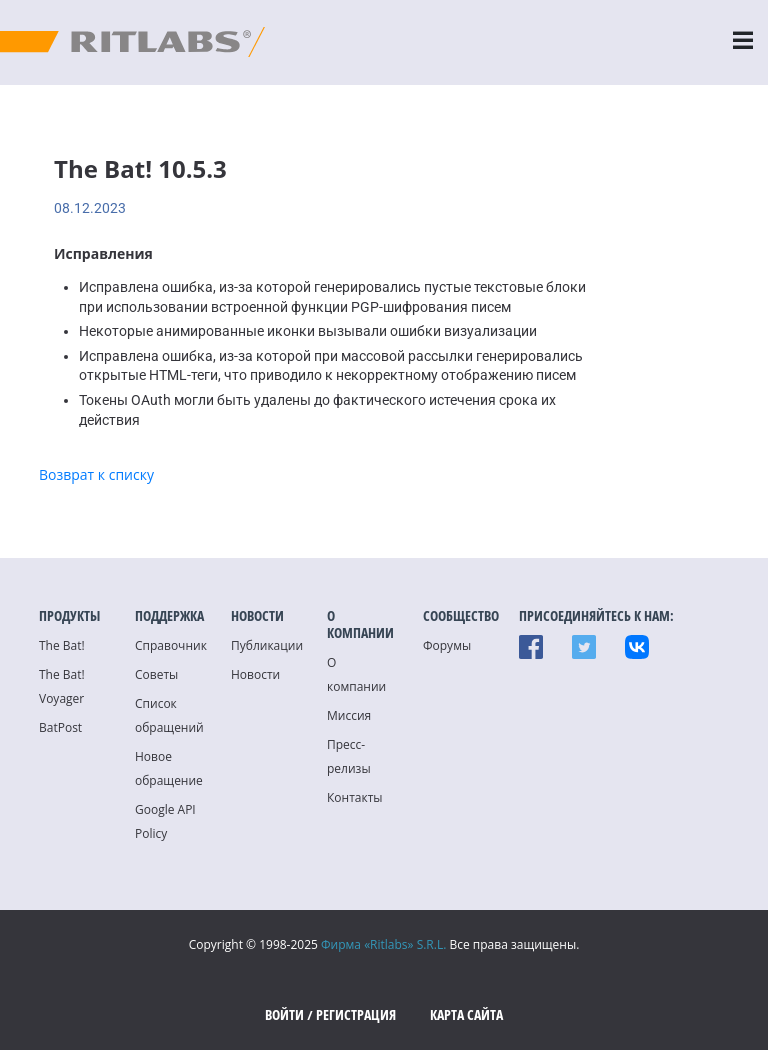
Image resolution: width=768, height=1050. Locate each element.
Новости (255, 674)
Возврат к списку (96, 474)
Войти (284, 1014)
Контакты (355, 797)
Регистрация (356, 1014)
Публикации (267, 645)
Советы (156, 674)
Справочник (171, 645)
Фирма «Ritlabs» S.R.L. (383, 944)
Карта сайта (466, 1014)
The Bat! (62, 645)
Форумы (447, 645)
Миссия (349, 715)
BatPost (60, 727)
